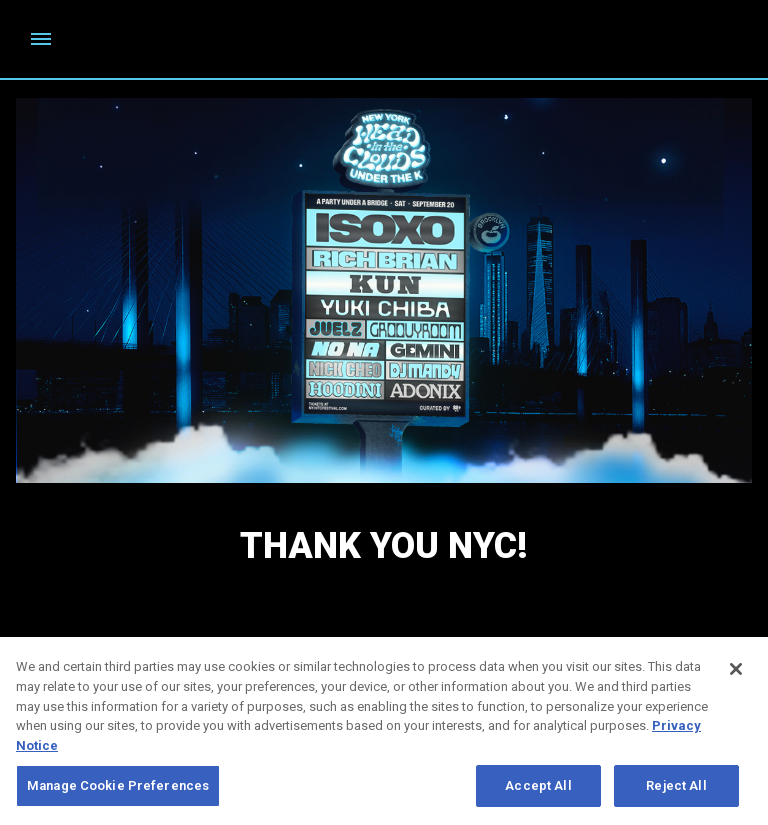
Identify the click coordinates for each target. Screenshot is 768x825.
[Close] (736, 674)
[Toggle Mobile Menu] (41, 39)
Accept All (538, 790)
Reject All (676, 790)
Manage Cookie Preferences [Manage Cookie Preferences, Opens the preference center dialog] (118, 790)
